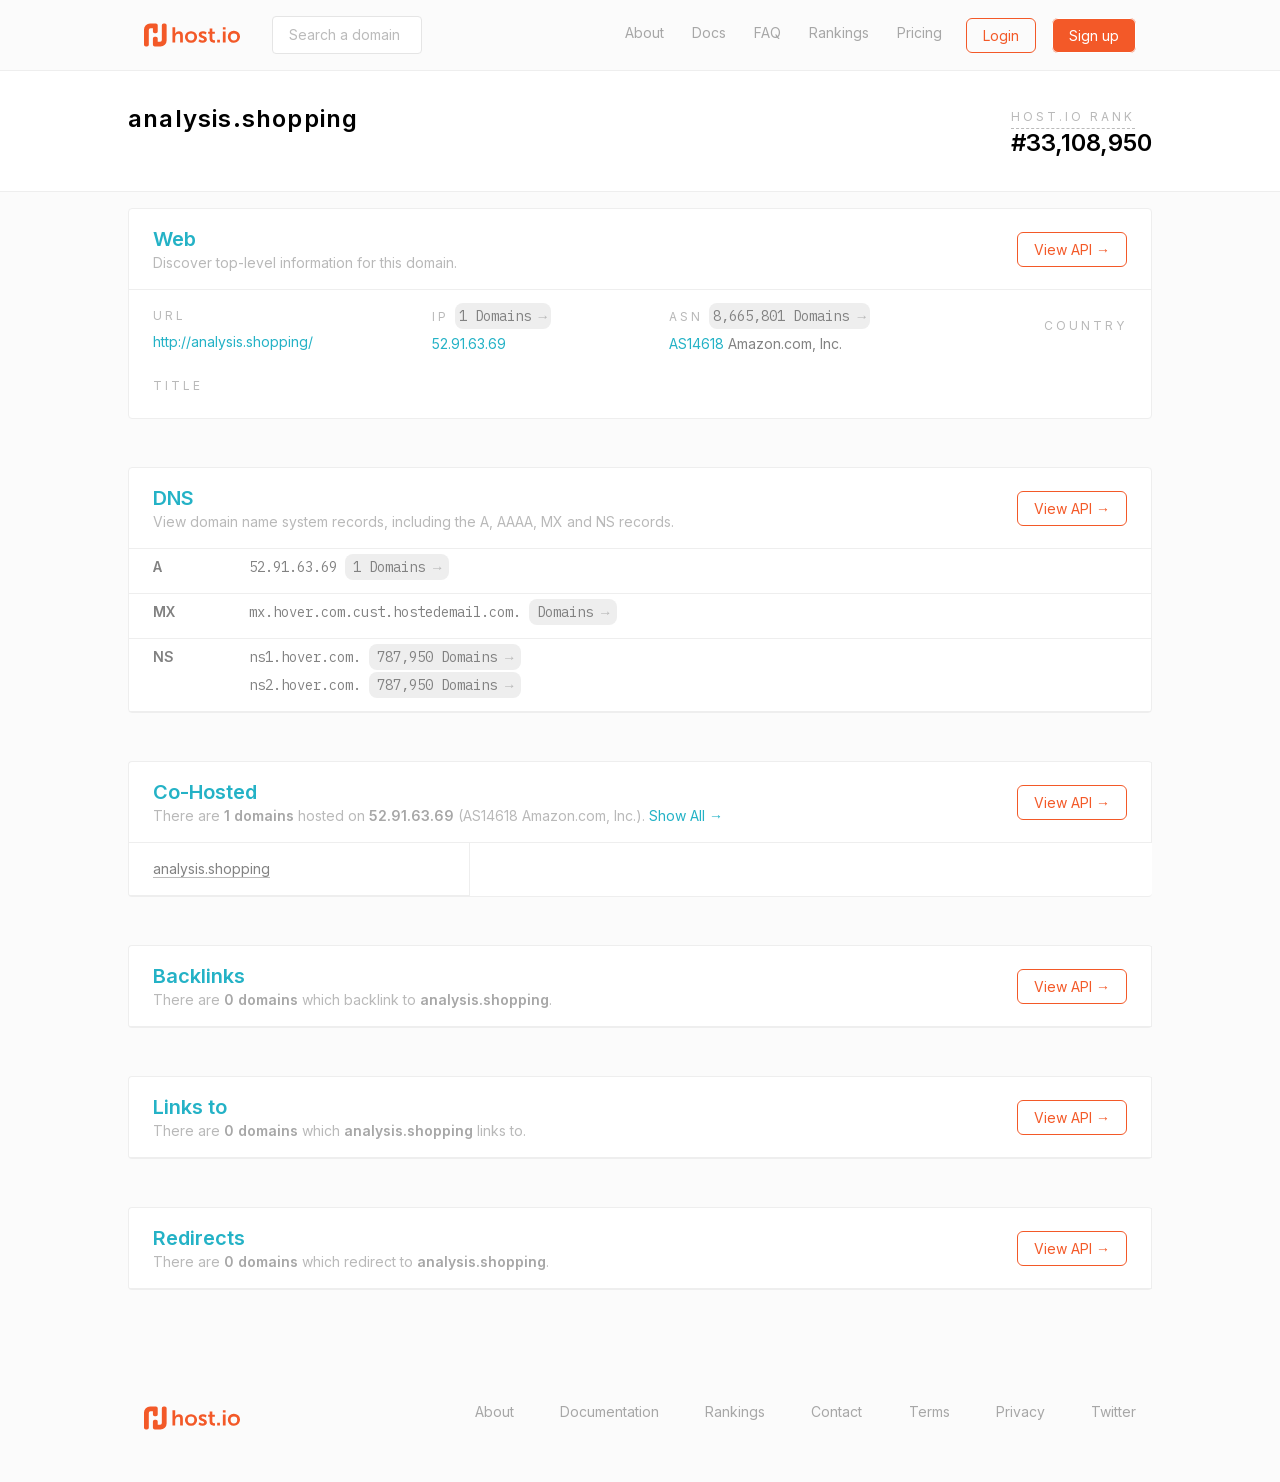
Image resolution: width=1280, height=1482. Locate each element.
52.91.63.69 (469, 343)
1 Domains (503, 316)
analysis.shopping (211, 868)
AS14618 (698, 343)
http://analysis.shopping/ (233, 341)
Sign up (1094, 35)
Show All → (686, 815)
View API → (1072, 249)
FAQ (767, 32)
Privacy (1020, 1411)
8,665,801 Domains (789, 316)
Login (1001, 35)
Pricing (919, 32)
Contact (836, 1411)
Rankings (839, 32)
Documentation (609, 1411)
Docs (709, 32)
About (644, 32)
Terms (929, 1411)
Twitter (1113, 1411)
